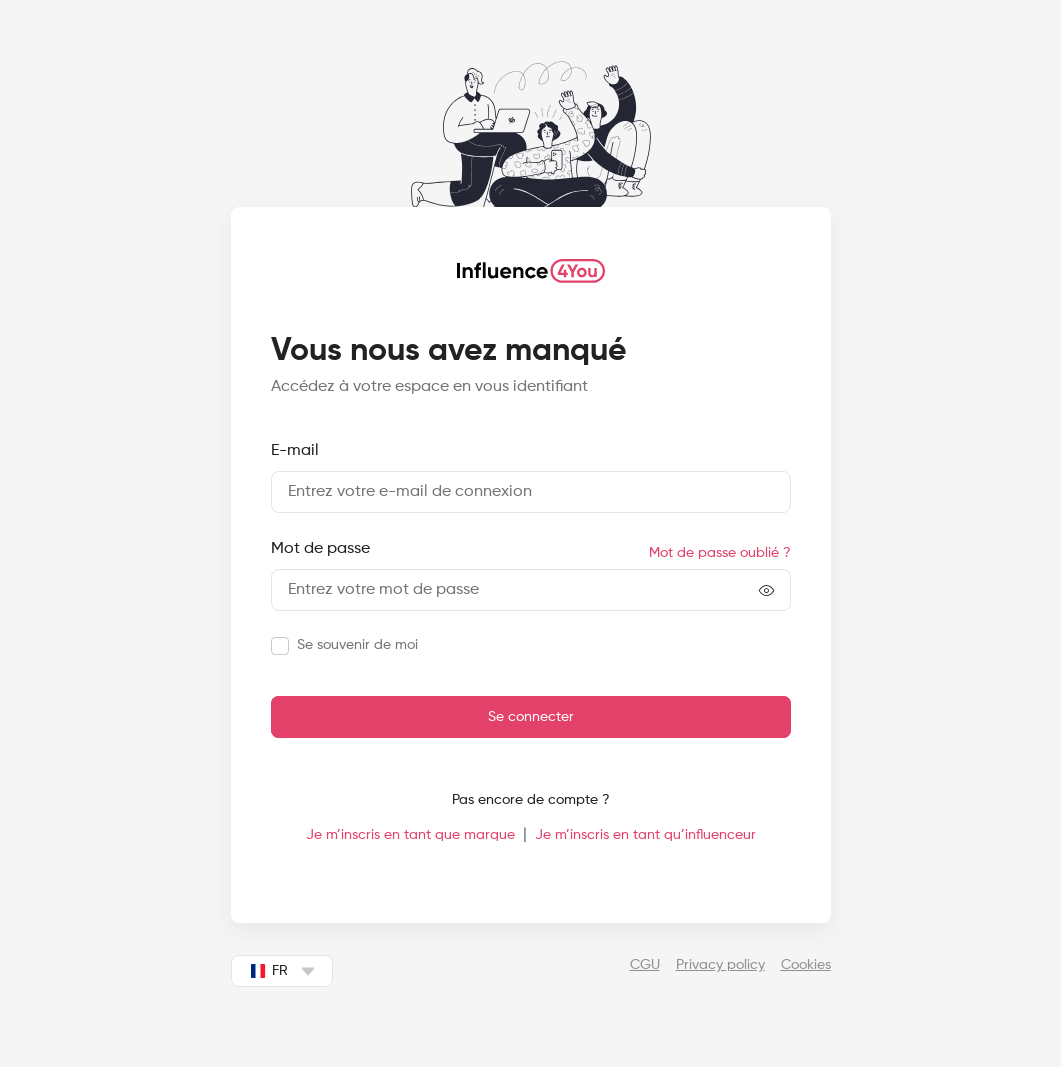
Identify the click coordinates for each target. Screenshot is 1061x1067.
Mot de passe (320, 549)
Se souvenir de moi (357, 645)
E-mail (295, 451)
